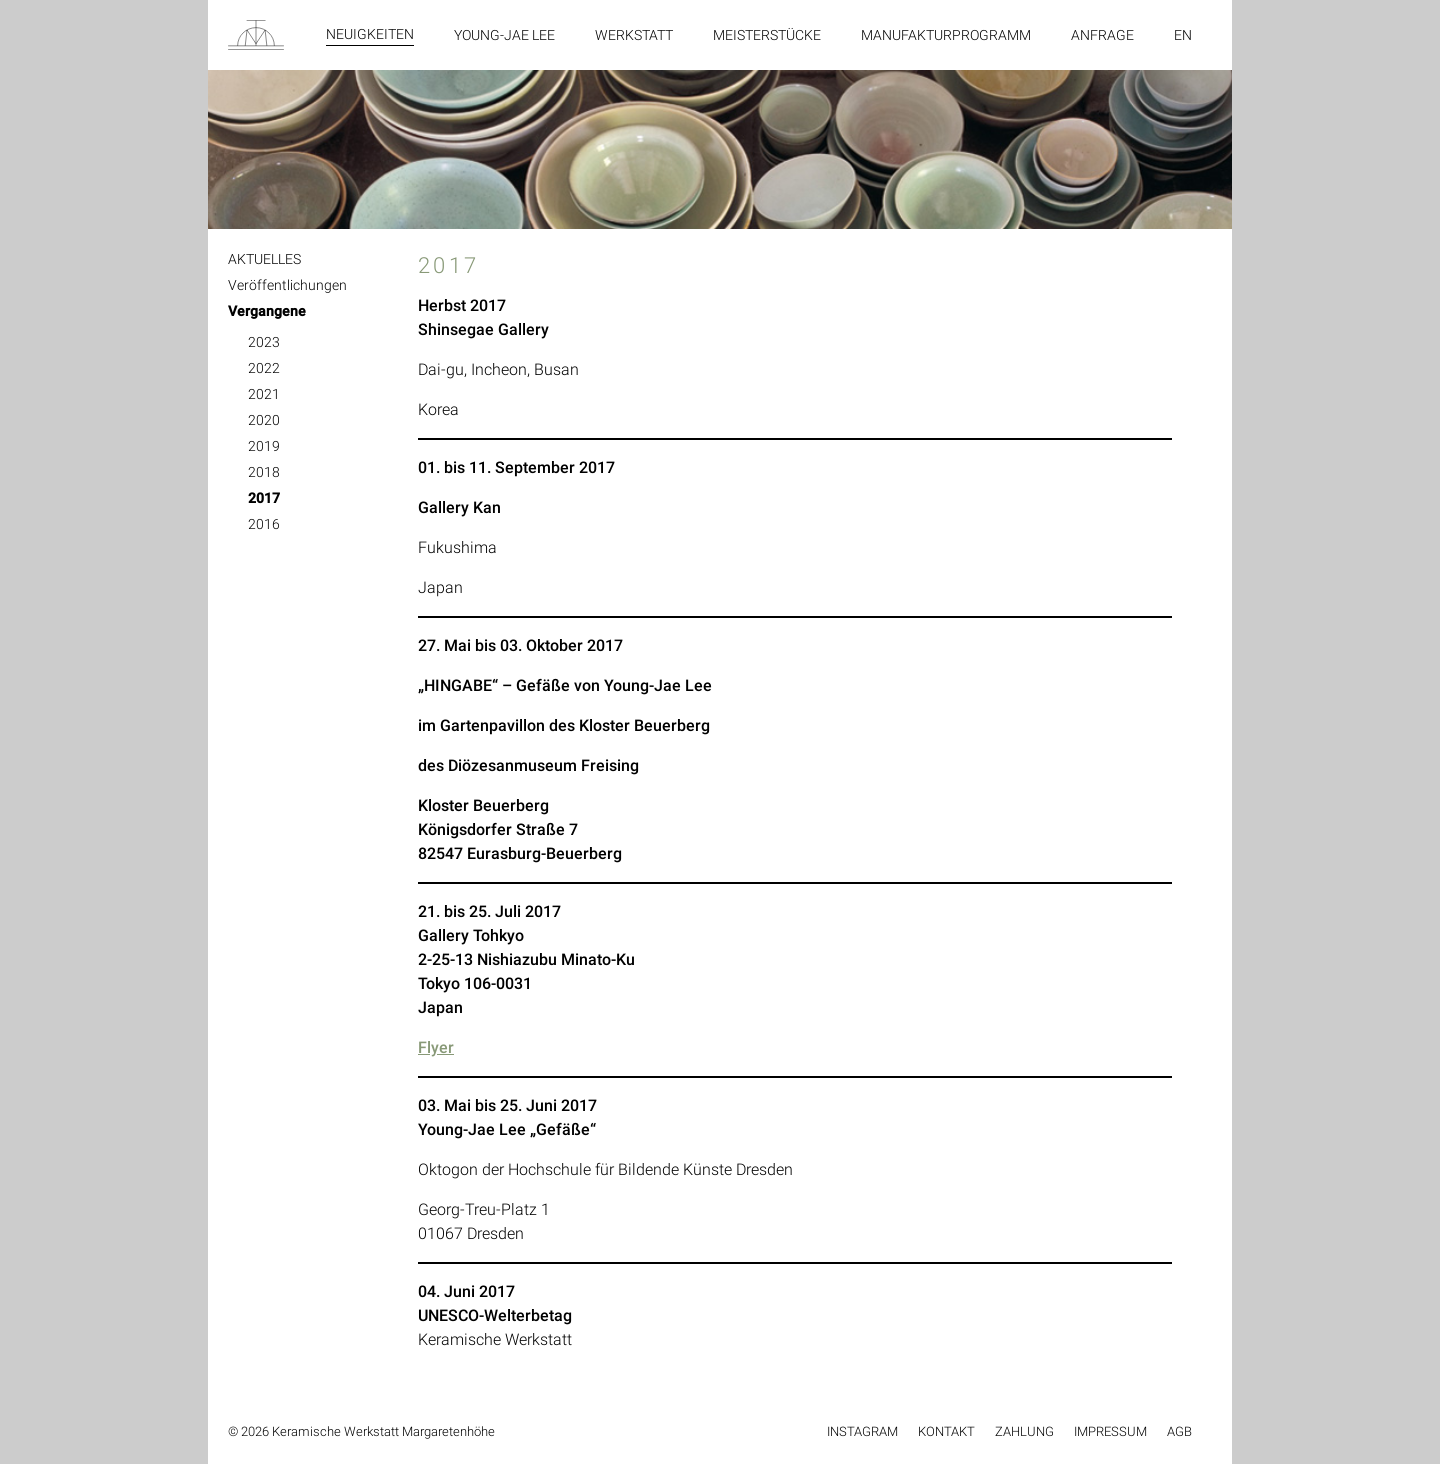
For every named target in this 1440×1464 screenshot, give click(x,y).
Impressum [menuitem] (1110, 1431)
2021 (264, 394)
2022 (264, 368)
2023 (264, 342)
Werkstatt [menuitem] (634, 35)
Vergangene (267, 311)
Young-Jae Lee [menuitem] (504, 35)
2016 (264, 524)
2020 (264, 420)
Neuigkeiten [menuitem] (370, 34)
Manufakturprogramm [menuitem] (946, 35)
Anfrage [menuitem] (1102, 35)
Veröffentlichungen (287, 285)
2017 (264, 498)
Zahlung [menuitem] (1024, 1431)
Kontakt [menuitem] (946, 1431)
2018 (264, 472)
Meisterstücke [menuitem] (767, 35)
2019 (264, 446)
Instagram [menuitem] (862, 1431)
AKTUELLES (264, 259)
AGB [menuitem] (1179, 1431)
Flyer (436, 1047)
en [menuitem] (1183, 35)
